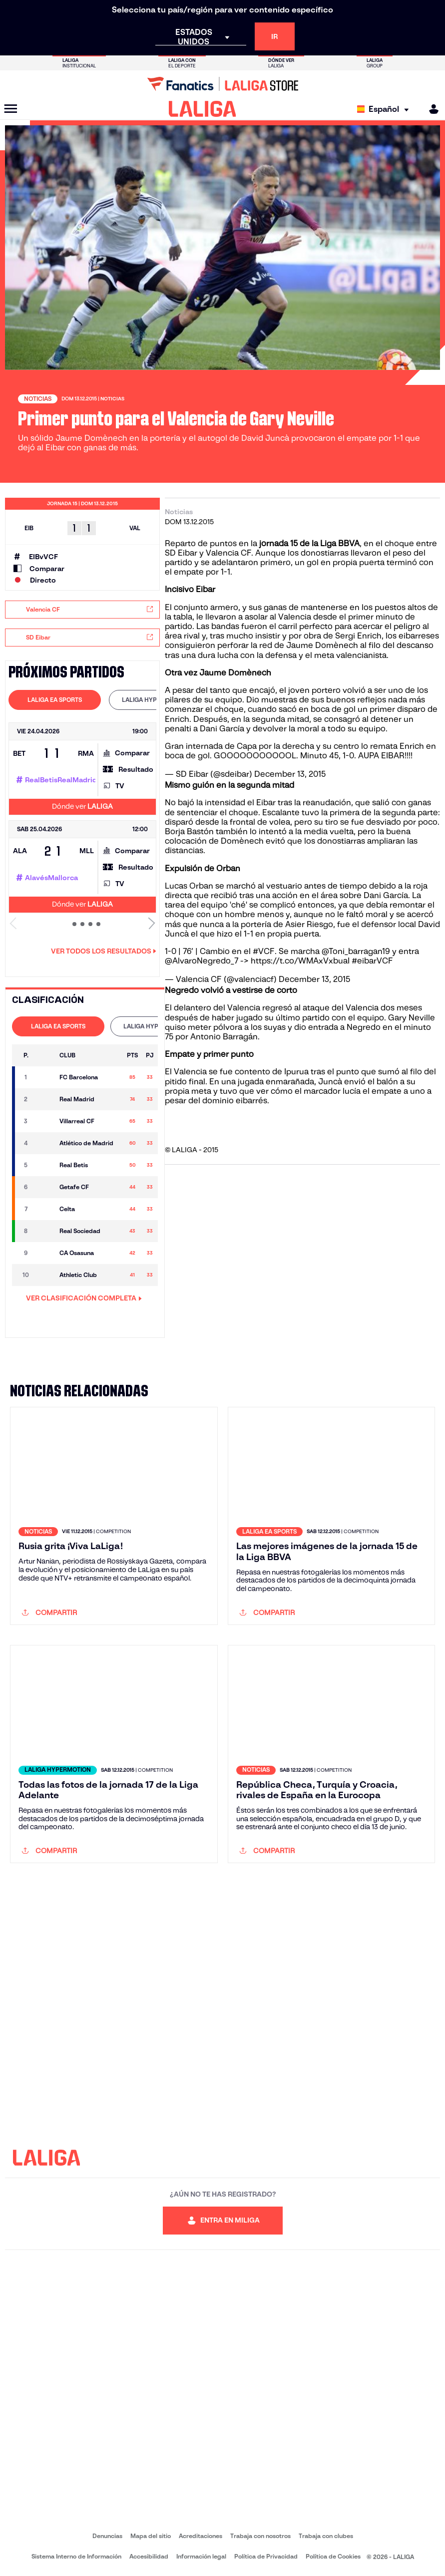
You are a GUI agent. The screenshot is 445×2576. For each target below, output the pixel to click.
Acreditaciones (200, 2536)
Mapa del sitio (150, 2536)
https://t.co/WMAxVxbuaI (300, 961)
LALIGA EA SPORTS (54, 699)
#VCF (264, 951)
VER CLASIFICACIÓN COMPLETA (84, 1298)
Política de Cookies (333, 2556)
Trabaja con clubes (326, 2536)
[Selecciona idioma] (385, 109)
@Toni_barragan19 (356, 951)
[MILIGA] (430, 109)
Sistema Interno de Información (76, 2556)
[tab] (54, 700)
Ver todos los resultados (103, 951)
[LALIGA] (202, 109)
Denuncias (107, 2536)
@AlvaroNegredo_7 (201, 961)
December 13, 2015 (290, 774)
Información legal (201, 2556)
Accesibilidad (148, 2556)
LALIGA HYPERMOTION (155, 699)
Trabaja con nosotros (260, 2536)
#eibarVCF (372, 961)
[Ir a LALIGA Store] (222, 84)
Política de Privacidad (266, 2556)
